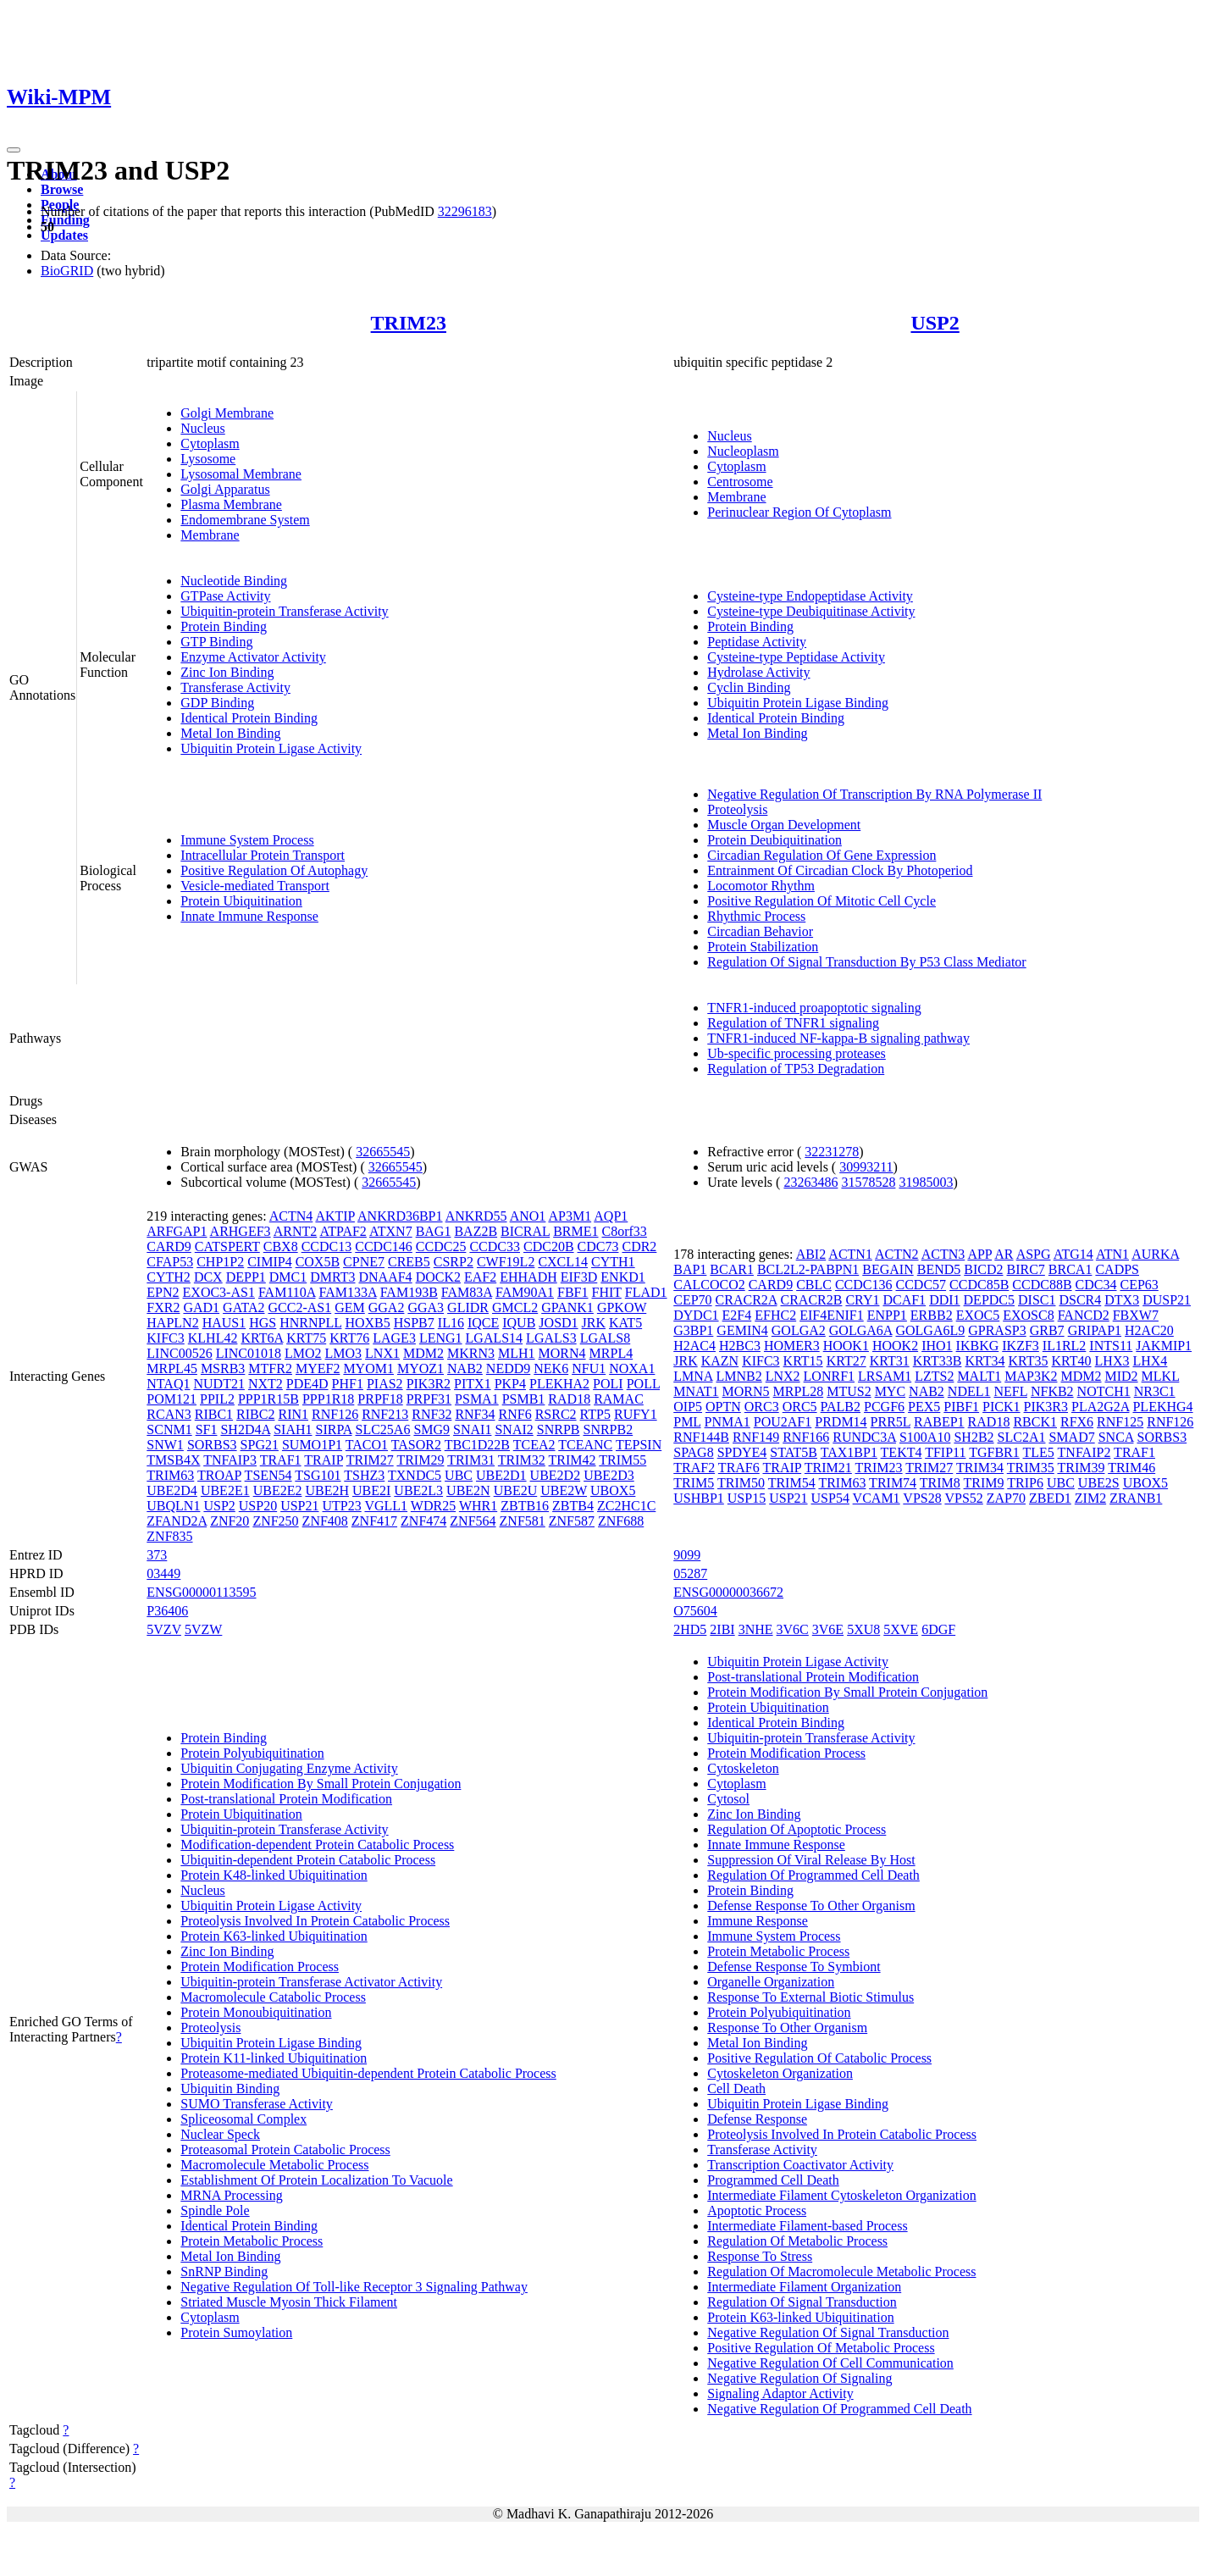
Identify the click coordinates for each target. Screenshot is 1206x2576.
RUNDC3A (864, 1437)
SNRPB (558, 1429)
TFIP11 (945, 1452)
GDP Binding (217, 702)
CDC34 (1096, 1284)
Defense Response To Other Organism (811, 1905)
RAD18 (569, 1399)
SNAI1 (472, 1429)
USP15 (746, 1498)
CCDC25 (441, 1246)
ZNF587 (572, 1521)
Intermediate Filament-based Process (807, 2226)
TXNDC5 (414, 1475)
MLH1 (516, 1353)
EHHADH (528, 1277)
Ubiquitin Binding (229, 2088)
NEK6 (551, 1368)
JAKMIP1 (1164, 1345)
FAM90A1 (524, 1292)
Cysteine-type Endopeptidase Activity (810, 596)
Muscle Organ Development (783, 824)
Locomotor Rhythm (761, 885)
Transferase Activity (235, 687)
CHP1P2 (220, 1262)
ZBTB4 (573, 1506)
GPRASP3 (997, 1330)
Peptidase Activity (756, 641)
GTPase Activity (225, 596)
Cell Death (736, 2088)
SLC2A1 (1022, 1437)
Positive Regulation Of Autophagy (274, 870)
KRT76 (349, 1338)
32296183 (465, 211)
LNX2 (783, 1376)
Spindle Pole (214, 2210)
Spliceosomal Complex (243, 2119)
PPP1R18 (328, 1399)
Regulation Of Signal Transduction (802, 2302)
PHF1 (347, 1384)
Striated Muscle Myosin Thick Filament (288, 2302)
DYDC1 (695, 1315)
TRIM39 (1080, 1467)
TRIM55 (622, 1460)
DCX (208, 1277)
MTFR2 (270, 1368)
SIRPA (334, 1429)
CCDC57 (921, 1284)
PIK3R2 (429, 1384)
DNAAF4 (385, 1277)
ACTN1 (850, 1254)
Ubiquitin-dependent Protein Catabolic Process (307, 1860)
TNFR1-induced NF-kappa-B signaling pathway (838, 1038)
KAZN (720, 1361)
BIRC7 (1026, 1269)
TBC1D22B (477, 1445)
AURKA (1155, 1254)
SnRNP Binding (224, 2271)
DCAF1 (904, 1300)
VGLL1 (385, 1506)
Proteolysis (737, 809)
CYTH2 (169, 1277)
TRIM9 (984, 1483)
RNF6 (515, 1414)
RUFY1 (635, 1414)
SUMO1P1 (312, 1445)
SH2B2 (973, 1437)
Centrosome (739, 481)
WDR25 (433, 1506)
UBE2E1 (225, 1490)
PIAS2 (385, 1384)
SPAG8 (693, 1452)
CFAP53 (170, 1262)
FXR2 (163, 1307)
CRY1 (862, 1300)
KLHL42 (213, 1338)
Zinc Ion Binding (227, 672)
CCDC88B (1041, 1284)
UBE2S (1099, 1483)
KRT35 (1028, 1361)
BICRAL (525, 1231)
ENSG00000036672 (728, 1592)
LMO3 (343, 1353)
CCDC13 (327, 1246)
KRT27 (846, 1361)
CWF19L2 (505, 1262)
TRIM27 (370, 1460)
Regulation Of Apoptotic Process (796, 1829)
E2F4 (737, 1315)
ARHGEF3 (240, 1231)
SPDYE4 (742, 1452)
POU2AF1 (782, 1422)
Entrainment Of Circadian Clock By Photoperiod (839, 870)
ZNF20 (229, 1521)
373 (157, 1555)
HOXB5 (367, 1323)
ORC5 (800, 1406)
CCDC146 (383, 1246)
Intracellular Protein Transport (262, 855)
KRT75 (306, 1338)
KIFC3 (165, 1338)
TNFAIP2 (1084, 1452)
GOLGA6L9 (930, 1330)
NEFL (1010, 1391)
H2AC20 (1149, 1330)
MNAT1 (695, 1391)
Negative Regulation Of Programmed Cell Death (839, 2408)
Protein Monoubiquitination (255, 2012)
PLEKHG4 (1162, 1406)
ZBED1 (1050, 1498)
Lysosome (207, 458)
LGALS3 (551, 1338)
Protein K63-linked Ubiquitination (273, 1936)
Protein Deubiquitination (774, 840)
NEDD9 (508, 1368)
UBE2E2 (277, 1490)
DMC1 (288, 1277)
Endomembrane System (244, 519)
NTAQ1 (168, 1384)
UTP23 (342, 1506)
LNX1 (382, 1353)
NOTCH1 (1104, 1391)
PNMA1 (727, 1422)
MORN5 (746, 1391)
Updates (64, 235)
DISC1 (1036, 1300)
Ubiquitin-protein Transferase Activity (284, 611)
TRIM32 (521, 1460)
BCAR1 (732, 1269)
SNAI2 (514, 1429)
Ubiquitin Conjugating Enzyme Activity (288, 1768)
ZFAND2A (177, 1521)
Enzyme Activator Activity (253, 657)
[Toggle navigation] (13, 149)
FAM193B (409, 1292)
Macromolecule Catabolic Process (273, 1997)
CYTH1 (613, 1262)
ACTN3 (943, 1254)
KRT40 (1072, 1361)
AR (1003, 1254)
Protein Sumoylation (236, 2332)
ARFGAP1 (177, 1231)
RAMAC (619, 1399)
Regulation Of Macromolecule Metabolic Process (841, 2271)
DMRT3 (332, 1277)
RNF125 (1120, 1422)
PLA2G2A (1100, 1406)
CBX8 (280, 1246)
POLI (608, 1384)
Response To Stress (759, 2256)
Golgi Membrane (227, 413)
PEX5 (924, 1406)
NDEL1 (969, 1391)
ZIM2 (1090, 1498)
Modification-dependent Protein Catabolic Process (317, 1844)
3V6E (828, 1629)
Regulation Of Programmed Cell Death (813, 1875)
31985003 (926, 1182)
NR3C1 (1155, 1391)
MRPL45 (172, 1368)
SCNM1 (169, 1429)
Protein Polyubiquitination (252, 1753)
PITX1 (472, 1384)
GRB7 (1047, 1330)
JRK (594, 1323)
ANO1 (528, 1216)
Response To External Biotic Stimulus (810, 1997)
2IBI (722, 1629)
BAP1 (689, 1269)
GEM (350, 1307)
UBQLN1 (173, 1506)
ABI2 (811, 1254)
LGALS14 (494, 1338)
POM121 (171, 1399)
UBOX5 (612, 1490)
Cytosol (728, 1799)
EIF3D (579, 1277)
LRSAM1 (884, 1376)
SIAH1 (293, 1429)
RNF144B (701, 1437)
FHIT (607, 1292)
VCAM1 (876, 1498)
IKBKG (977, 1345)
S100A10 (924, 1437)
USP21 (299, 1506)
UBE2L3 (418, 1490)
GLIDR (468, 1307)
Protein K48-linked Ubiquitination (273, 1875)
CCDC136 (864, 1284)
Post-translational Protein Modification (286, 1799)
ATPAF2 (342, 1231)
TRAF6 (739, 1467)
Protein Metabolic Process (251, 2241)
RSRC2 (556, 1414)
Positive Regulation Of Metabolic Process (820, 2348)
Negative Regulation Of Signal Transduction (828, 2332)
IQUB (518, 1323)
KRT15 (803, 1361)
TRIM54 (792, 1483)
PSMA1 (477, 1399)
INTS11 (1110, 1345)
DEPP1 (246, 1277)
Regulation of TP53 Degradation (795, 1068)
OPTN (723, 1406)
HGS (262, 1323)
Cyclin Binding (748, 687)
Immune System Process (246, 840)
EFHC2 (775, 1315)
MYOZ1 (420, 1368)
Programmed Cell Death (773, 2180)
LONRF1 (829, 1376)
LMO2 (303, 1353)
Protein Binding (223, 626)
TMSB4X (173, 1460)
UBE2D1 (501, 1475)
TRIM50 (741, 1483)
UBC (459, 1475)
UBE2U (516, 1490)
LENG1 (440, 1338)
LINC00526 (179, 1353)
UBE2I (371, 1490)
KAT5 (625, 1323)
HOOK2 (895, 1345)
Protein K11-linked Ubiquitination (273, 2058)
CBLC (814, 1284)
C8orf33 (624, 1231)
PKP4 (510, 1384)
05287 (690, 1573)
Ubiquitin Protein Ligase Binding (797, 702)
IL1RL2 (1065, 1345)
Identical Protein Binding (249, 718)
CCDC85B (979, 1284)
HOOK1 (846, 1345)
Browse (62, 189)
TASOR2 (416, 1445)
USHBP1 (698, 1498)
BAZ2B (475, 1231)
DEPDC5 (989, 1300)
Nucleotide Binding (233, 580)
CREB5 (409, 1262)
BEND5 (939, 1269)
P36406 (167, 1611)
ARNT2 (296, 1231)
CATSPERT (227, 1246)
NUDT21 (218, 1384)
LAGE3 (394, 1338)
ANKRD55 (476, 1216)
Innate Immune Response (249, 916)
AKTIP (335, 1216)
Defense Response (757, 2119)
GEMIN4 (741, 1330)
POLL (643, 1384)
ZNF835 (169, 1536)
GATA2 (243, 1307)
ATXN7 (390, 1231)
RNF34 (475, 1414)
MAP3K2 (1030, 1376)
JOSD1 (558, 1323)
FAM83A (466, 1292)
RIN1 (293, 1414)
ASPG (1033, 1254)
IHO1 (936, 1345)
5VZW (203, 1629)
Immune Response (757, 1921)
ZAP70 (1006, 1498)
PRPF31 (429, 1399)
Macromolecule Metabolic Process (274, 2165)
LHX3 (1112, 1361)
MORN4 (562, 1353)
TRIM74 (892, 1483)
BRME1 (575, 1231)
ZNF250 (275, 1521)
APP (979, 1254)
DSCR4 (1080, 1300)
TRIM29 (420, 1460)
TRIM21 (828, 1467)
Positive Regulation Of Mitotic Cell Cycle (821, 901)
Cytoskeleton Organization (780, 2073)
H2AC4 (694, 1345)
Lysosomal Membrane (241, 474)
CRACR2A (746, 1300)
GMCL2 (515, 1307)
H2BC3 (740, 1345)
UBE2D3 (609, 1475)
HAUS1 (224, 1323)
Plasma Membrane (231, 504)
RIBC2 (255, 1414)
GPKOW (621, 1307)
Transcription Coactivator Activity (800, 2165)
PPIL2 (217, 1399)
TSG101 (317, 1475)
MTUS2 (849, 1391)
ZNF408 (325, 1521)
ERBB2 (931, 1315)
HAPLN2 (172, 1323)
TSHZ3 (364, 1475)
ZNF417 (374, 1521)
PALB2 (840, 1406)
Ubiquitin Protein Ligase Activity (271, 748)
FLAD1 (646, 1292)
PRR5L (890, 1422)
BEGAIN (887, 1269)
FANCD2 (1083, 1315)
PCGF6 (884, 1406)
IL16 (451, 1323)
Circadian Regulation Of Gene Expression (821, 855)
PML (686, 1422)
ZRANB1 (1135, 1498)
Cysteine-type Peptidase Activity (796, 657)
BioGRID (67, 270)
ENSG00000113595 (201, 1592)
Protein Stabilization (762, 946)
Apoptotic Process (756, 2210)
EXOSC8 (1028, 1315)
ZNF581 (522, 1521)
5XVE (900, 1629)
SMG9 (431, 1429)
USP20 (258, 1506)
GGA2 (386, 1307)
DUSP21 (1166, 1300)
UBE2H (327, 1490)
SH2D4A (245, 1429)
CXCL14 (563, 1262)
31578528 (868, 1182)
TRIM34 (980, 1467)
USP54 (830, 1498)
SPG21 (260, 1445)
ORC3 (761, 1406)
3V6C (793, 1629)
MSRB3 (223, 1368)
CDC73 (598, 1246)
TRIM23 (408, 323)
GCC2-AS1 (300, 1307)
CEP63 (1139, 1284)
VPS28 (922, 1498)
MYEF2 (318, 1368)
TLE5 (1038, 1452)
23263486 (810, 1182)
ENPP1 (887, 1315)
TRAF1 (281, 1460)
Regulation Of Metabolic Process (797, 2241)
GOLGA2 (799, 1330)
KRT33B (937, 1361)
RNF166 (806, 1437)
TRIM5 (693, 1483)
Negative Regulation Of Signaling (799, 2378)
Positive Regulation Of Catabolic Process (819, 2058)
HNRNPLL (310, 1323)
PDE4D (307, 1384)
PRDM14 (840, 1422)
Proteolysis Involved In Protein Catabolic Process (315, 1921)
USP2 (934, 323)
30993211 (866, 1167)
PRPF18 (379, 1399)
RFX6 (1076, 1422)
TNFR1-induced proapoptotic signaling (814, 1007)
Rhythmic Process (756, 916)
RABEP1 (939, 1422)
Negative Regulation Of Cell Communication (830, 2363)
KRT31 (890, 1361)
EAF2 (480, 1277)
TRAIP (323, 1460)
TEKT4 (901, 1452)
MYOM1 (368, 1368)
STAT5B (793, 1452)
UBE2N (468, 1490)
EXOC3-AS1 (219, 1292)
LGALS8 (605, 1338)
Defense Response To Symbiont (793, 1966)
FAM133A (347, 1292)
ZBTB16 (525, 1506)
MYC (890, 1391)
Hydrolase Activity (758, 672)
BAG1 (433, 1231)
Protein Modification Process (259, 1966)
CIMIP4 (269, 1262)
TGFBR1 (994, 1452)
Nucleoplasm (742, 451)
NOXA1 (632, 1368)
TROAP (219, 1475)
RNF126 (335, 1414)
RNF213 (385, 1414)
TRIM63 (170, 1475)
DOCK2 (438, 1277)
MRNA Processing (231, 2195)
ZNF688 (621, 1521)
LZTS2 (934, 1376)
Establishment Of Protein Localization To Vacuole (316, 2180)
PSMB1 (523, 1399)
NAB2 (465, 1368)
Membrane (209, 535)
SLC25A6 (383, 1429)
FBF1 (572, 1292)
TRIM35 (1030, 1467)
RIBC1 (214, 1414)
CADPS (1117, 1269)
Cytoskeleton (742, 1768)
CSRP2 (453, 1262)
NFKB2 (1052, 1391)
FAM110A (287, 1292)
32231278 (832, 1151)
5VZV (164, 1629)
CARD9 (169, 1246)
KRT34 (984, 1361)
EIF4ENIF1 (831, 1315)
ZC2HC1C (626, 1506)
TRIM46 (1131, 1467)
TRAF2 (694, 1467)
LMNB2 (738, 1376)
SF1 (207, 1429)
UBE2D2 (555, 1475)
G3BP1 (693, 1330)
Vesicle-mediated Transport (254, 885)
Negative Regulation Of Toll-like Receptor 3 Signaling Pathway (354, 2287)
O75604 (695, 1611)
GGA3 (425, 1307)
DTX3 (1121, 1300)
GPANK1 (567, 1307)
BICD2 (983, 1269)
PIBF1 (961, 1406)
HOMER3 (792, 1345)
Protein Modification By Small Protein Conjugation (320, 1783)
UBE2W (563, 1490)
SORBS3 (212, 1445)
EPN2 (163, 1292)
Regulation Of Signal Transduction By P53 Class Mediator (866, 962)
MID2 (1121, 1376)
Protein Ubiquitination (241, 901)
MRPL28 (798, 1391)
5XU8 (863, 1629)
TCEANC (585, 1445)
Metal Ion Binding (230, 733)
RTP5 (595, 1414)
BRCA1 (1070, 1269)
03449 (163, 1573)
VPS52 (963, 1498)
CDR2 (639, 1246)
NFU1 (589, 1368)
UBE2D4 (172, 1490)
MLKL (1161, 1376)
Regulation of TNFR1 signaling (793, 1023)
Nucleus (202, 428)
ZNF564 (472, 1521)
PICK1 (1001, 1406)
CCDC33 (494, 1246)
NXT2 (265, 1384)
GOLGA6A (861, 1330)
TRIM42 (572, 1460)
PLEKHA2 (559, 1384)
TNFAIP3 (230, 1460)
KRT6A (262, 1338)
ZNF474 (423, 1521)
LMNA (692, 1376)
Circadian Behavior (760, 931)
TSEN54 (268, 1475)
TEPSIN (638, 1445)
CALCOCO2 (708, 1284)
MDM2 (423, 1353)
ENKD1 (622, 1277)
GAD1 (201, 1307)
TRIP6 (1025, 1483)
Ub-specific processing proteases (796, 1053)
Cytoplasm (209, 443)
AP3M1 (569, 1216)
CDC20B (548, 1246)
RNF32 (431, 1414)
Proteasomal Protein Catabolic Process (285, 2149)
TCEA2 (534, 1445)
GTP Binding (216, 641)
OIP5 (687, 1406)
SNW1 (165, 1445)
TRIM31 (471, 1460)
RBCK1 (1035, 1422)
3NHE (756, 1629)
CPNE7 (363, 1262)
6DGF (938, 1629)
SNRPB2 (608, 1429)
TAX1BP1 (849, 1452)
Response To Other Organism (787, 2027)
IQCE (483, 1323)
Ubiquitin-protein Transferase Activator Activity (311, 1982)
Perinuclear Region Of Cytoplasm (799, 512)
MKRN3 (471, 1353)
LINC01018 (248, 1353)
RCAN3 (169, 1414)
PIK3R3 (1046, 1406)
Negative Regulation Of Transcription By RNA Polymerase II (874, 794)
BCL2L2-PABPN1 (808, 1269)
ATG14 (1073, 1254)
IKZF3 (1020, 1345)
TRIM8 (940, 1483)
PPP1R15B (268, 1399)
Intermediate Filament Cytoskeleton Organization (841, 2195)
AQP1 (611, 1216)
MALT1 (979, 1376)
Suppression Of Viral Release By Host (811, 1860)
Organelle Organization (770, 1982)
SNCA (1116, 1437)
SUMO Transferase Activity (256, 2104)
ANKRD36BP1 (399, 1216)
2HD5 (689, 1629)
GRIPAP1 (1094, 1330)
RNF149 (756, 1437)
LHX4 (1149, 1361)
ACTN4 (291, 1216)
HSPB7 (414, 1323)
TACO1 (367, 1445)
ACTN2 (897, 1254)
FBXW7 (1136, 1315)
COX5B (318, 1262)
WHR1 (478, 1506)
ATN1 (1112, 1254)
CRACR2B (812, 1300)
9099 (686, 1555)
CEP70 (692, 1300)
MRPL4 (611, 1353)
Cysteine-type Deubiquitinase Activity (811, 611)
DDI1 (944, 1300)
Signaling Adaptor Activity (780, 2393)
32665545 (383, 1151)
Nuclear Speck (220, 2134)
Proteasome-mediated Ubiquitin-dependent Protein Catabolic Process (368, 2073)
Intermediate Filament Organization (804, 2287)
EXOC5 (978, 1315)
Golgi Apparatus (224, 489)
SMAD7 (1071, 1437)
